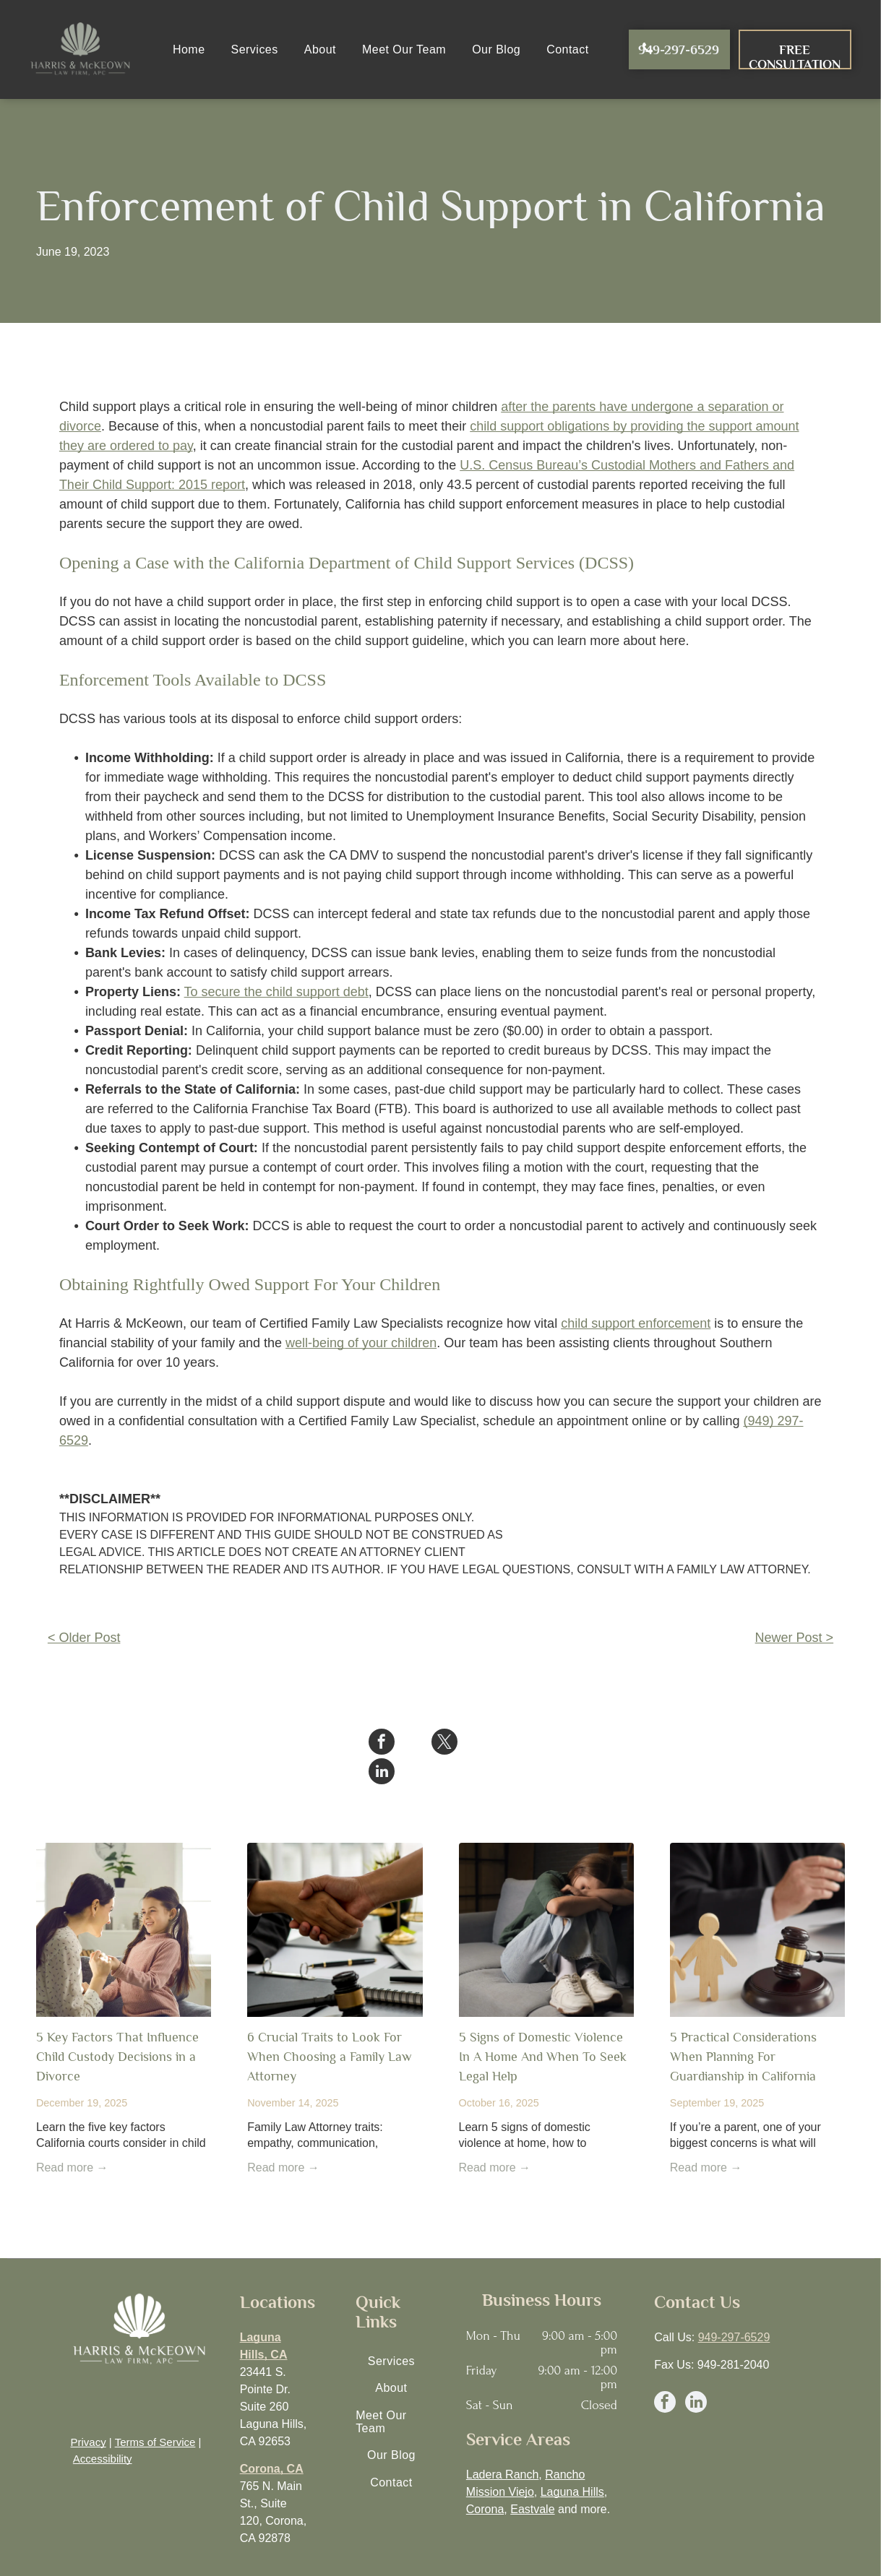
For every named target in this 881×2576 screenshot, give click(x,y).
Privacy (88, 2412)
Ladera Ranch (502, 2445)
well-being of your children (361, 1343)
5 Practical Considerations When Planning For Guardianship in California (743, 2027)
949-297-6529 (734, 2307)
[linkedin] (696, 2374)
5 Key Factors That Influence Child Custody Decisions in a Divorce (117, 2027)
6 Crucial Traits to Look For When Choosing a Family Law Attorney (329, 2027)
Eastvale (532, 2479)
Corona (485, 2479)
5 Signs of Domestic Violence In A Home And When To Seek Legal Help (543, 2027)
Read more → (72, 2138)
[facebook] (665, 2374)
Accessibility (102, 2429)
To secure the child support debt (276, 992)
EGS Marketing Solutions (742, 2562)
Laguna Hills (572, 2462)
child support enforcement (635, 1323)
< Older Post (84, 1637)
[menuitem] (189, 49)
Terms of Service (155, 2412)
